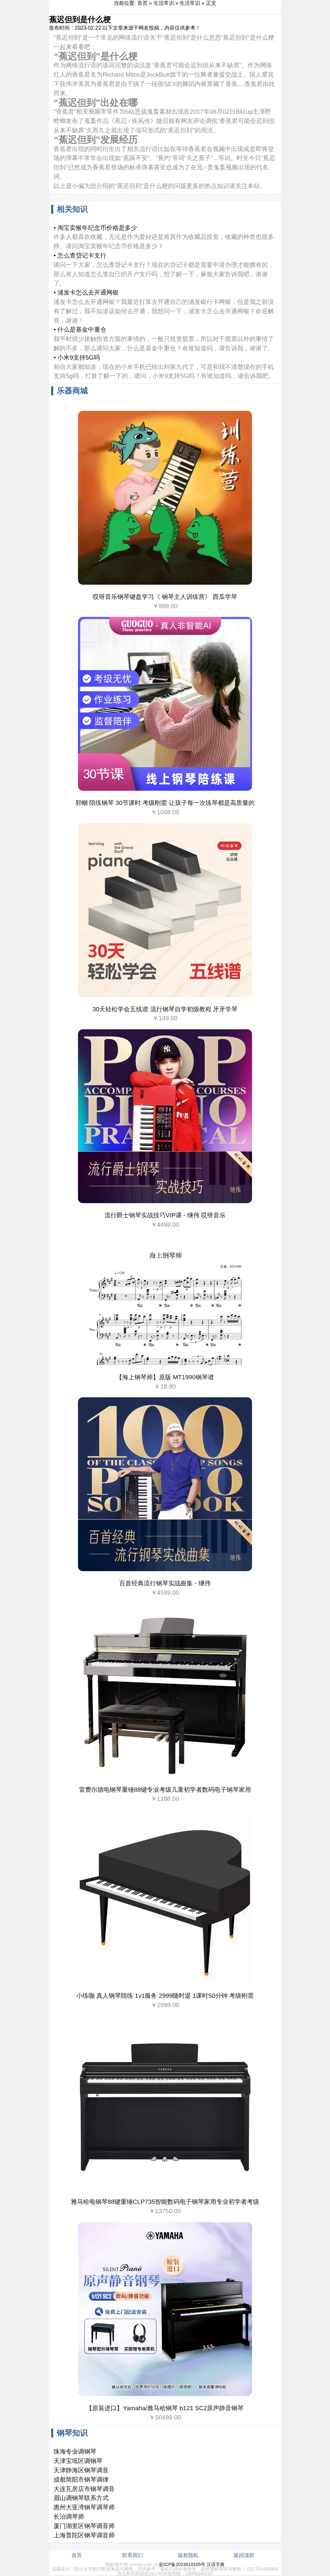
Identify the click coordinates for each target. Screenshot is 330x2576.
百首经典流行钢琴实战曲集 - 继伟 (164, 1583)
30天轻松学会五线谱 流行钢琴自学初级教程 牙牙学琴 (165, 1009)
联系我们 (132, 2555)
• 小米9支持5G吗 (76, 357)
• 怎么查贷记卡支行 (79, 255)
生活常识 (163, 3)
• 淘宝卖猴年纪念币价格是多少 (95, 227)
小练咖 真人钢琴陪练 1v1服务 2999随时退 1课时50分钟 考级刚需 (165, 1995)
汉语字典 (216, 2564)
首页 (142, 3)
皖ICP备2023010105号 (182, 2564)
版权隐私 (188, 2555)
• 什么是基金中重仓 (79, 329)
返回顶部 (244, 2555)
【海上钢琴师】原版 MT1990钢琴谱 (165, 1377)
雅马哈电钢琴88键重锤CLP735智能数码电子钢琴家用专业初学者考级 (165, 2201)
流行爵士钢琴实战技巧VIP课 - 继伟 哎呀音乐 (165, 1215)
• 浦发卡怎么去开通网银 (86, 292)
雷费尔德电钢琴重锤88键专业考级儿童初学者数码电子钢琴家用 (165, 1789)
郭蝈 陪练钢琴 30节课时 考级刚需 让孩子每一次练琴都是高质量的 (165, 802)
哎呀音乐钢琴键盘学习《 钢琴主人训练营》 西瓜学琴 (165, 596)
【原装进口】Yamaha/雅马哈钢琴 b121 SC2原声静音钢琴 (165, 2408)
